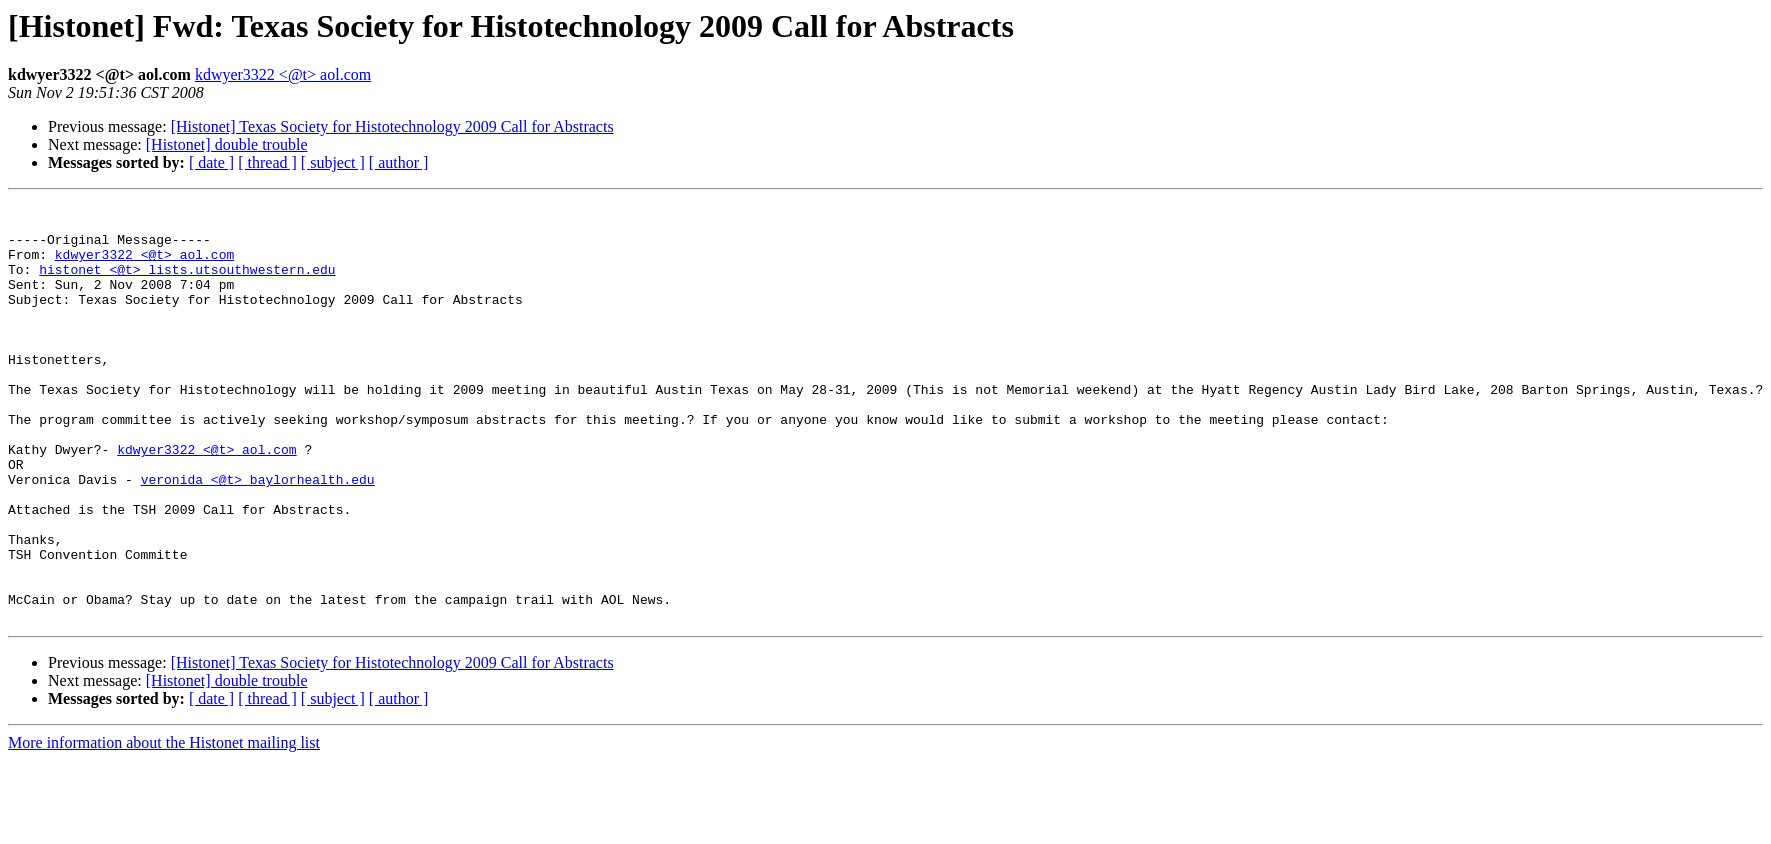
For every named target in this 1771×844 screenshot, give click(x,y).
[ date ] (211, 162)
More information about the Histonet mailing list (164, 826)
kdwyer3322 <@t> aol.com (283, 74)
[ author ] (399, 162)
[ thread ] (267, 162)
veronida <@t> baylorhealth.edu (258, 536)
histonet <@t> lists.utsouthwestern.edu (187, 284)
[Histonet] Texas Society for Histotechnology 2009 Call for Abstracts (392, 126)
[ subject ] (333, 162)
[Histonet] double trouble (227, 144)
